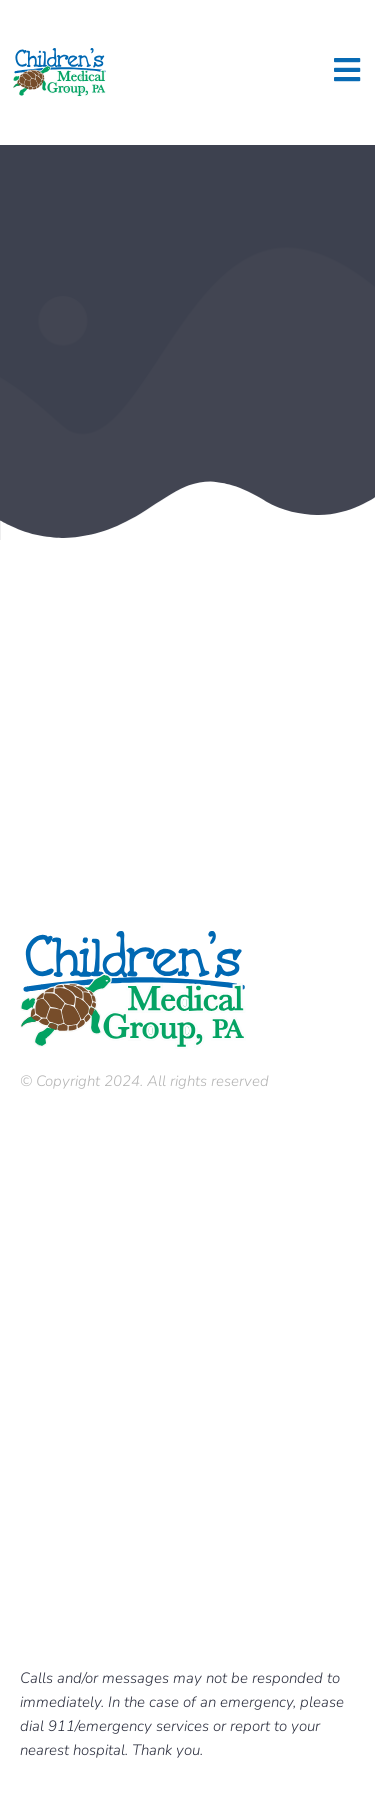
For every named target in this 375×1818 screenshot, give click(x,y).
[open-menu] (347, 72)
